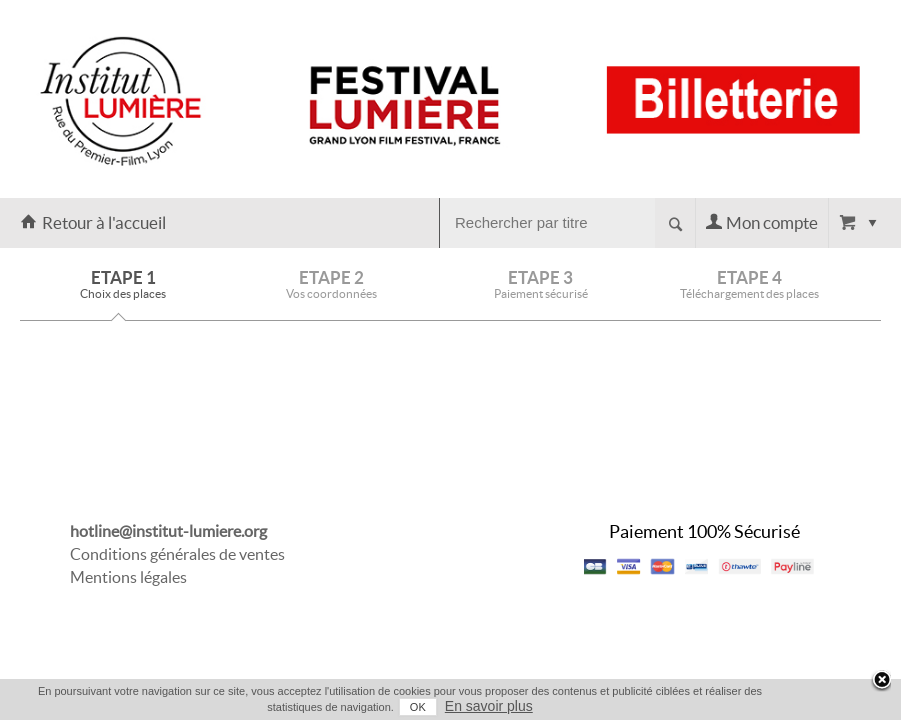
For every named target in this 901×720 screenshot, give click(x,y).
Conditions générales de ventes (177, 554)
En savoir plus (503, 706)
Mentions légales (128, 577)
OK (432, 707)
